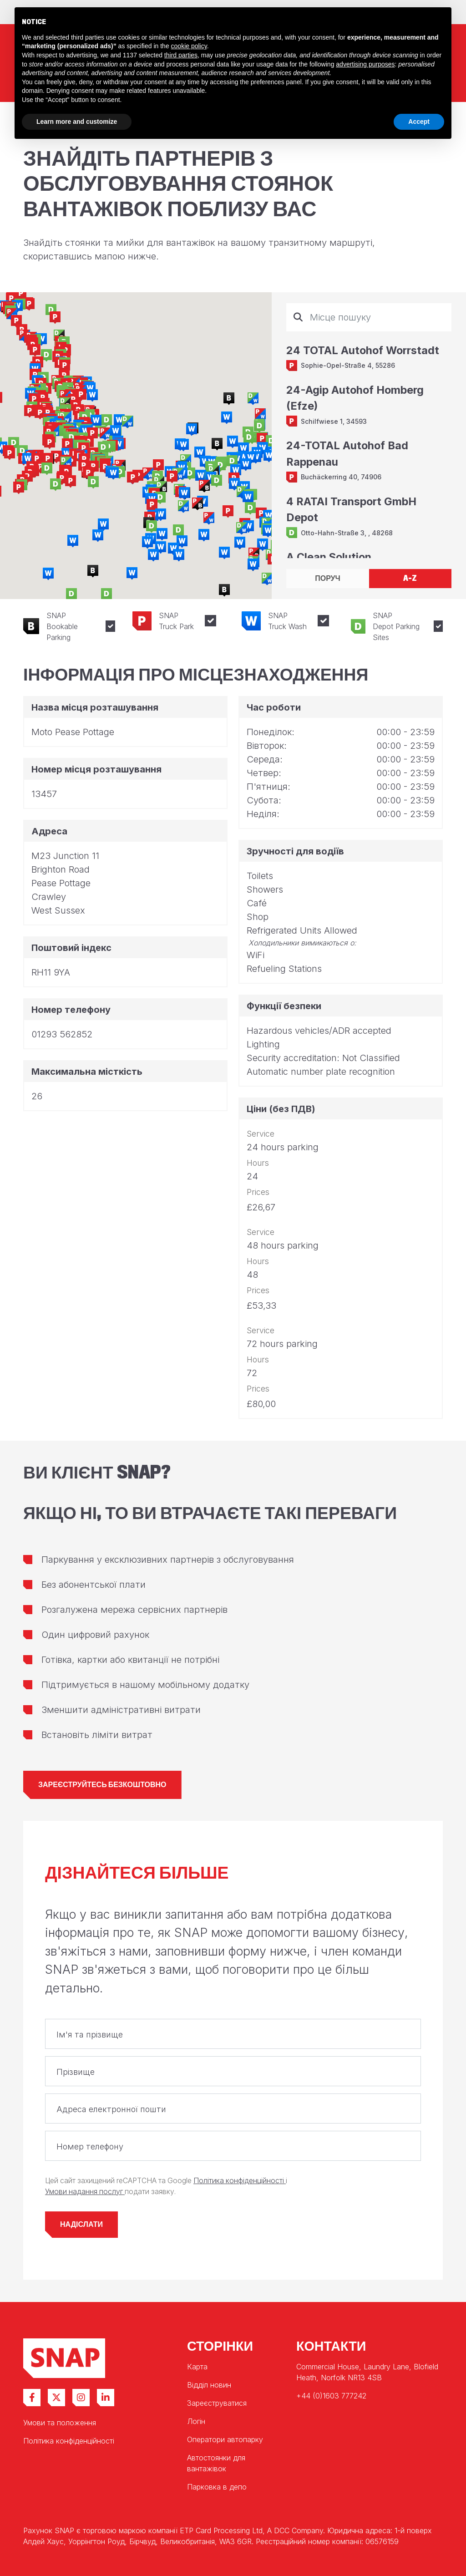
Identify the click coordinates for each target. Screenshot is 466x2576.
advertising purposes (365, 64)
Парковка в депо (217, 2486)
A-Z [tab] (410, 578)
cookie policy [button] (189, 46)
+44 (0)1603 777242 (331, 2395)
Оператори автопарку (225, 2439)
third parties (181, 55)
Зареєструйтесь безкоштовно (102, 1784)
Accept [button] (419, 121)
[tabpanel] (368, 430)
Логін (196, 2421)
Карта (197, 2366)
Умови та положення (59, 2422)
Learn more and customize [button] (76, 121)
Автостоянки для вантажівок (216, 2463)
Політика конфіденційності (239, 2180)
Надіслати (81, 2224)
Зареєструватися (217, 2403)
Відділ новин (209, 2384)
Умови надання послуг (85, 2191)
